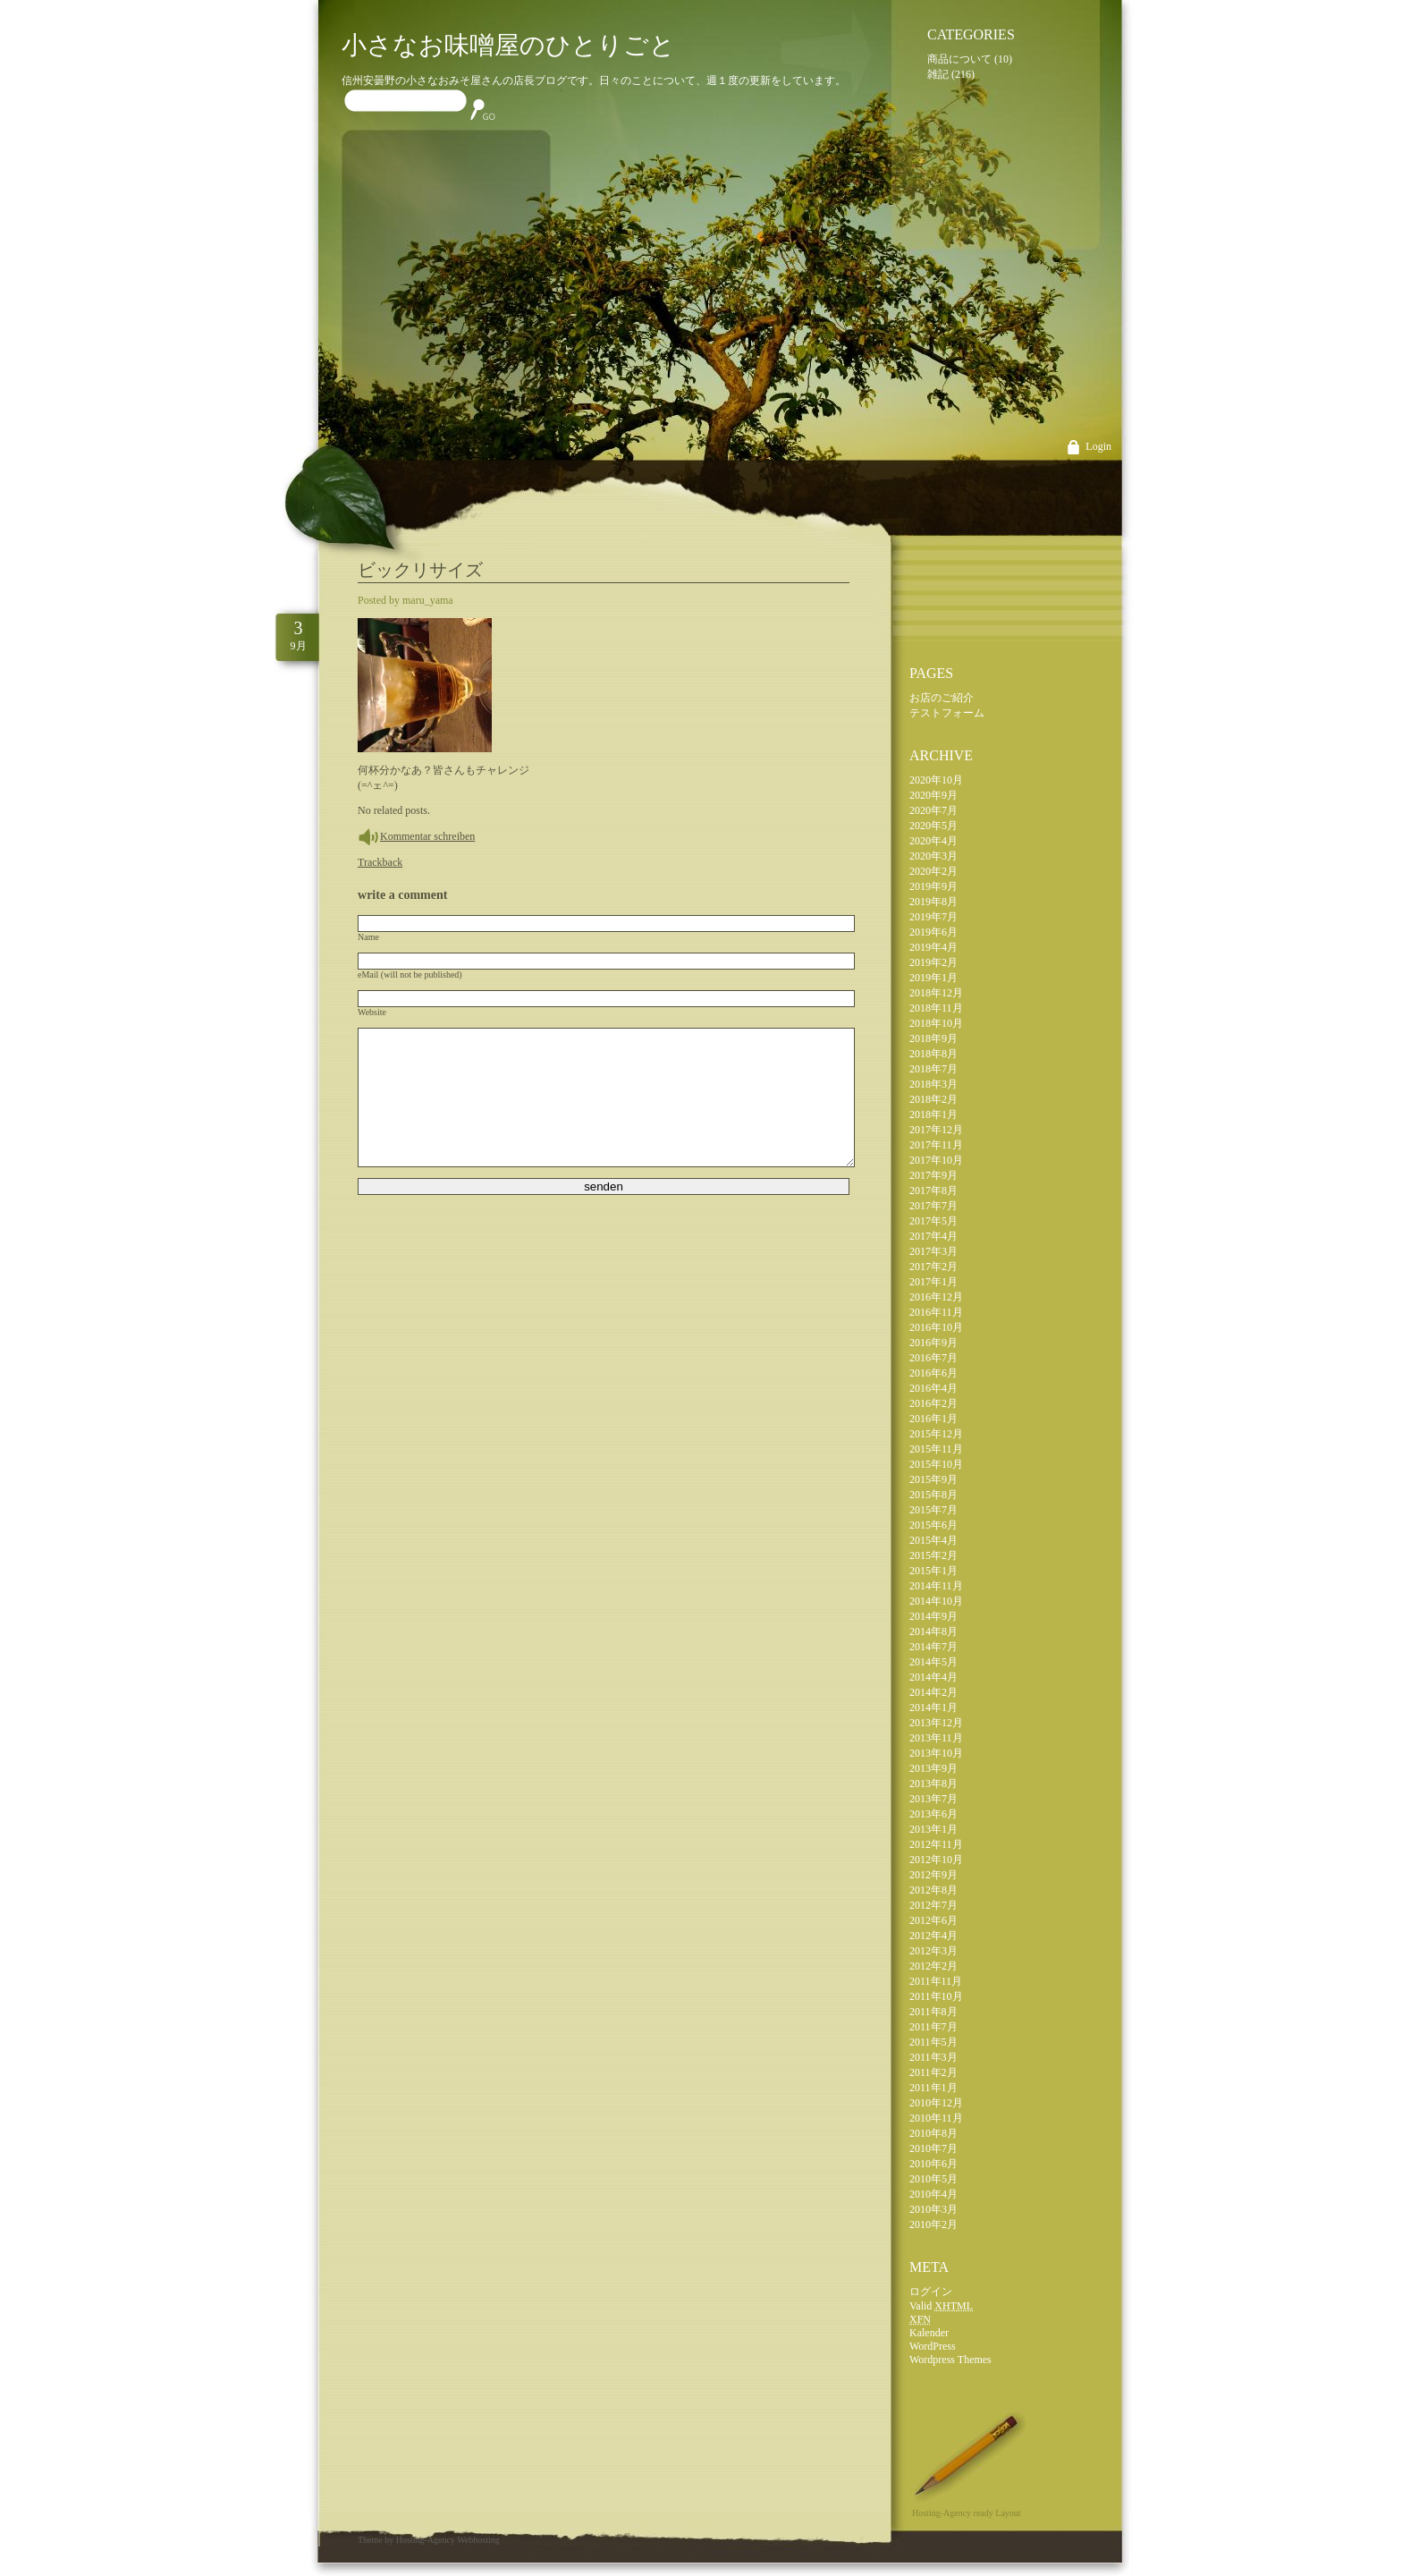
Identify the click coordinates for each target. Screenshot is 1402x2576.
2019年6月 (933, 932)
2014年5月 (933, 1662)
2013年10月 (936, 1753)
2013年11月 (936, 1738)
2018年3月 (933, 1084)
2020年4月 (933, 841)
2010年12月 (936, 2103)
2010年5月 (933, 2179)
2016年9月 (933, 1342)
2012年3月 (933, 1951)
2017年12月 (936, 1129)
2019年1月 (933, 977)
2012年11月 (936, 1844)
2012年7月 (933, 1905)
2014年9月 (933, 1616)
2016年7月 (933, 1358)
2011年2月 (933, 2072)
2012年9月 (933, 1874)
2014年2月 (933, 1692)
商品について (959, 59)
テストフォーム (946, 713)
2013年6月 (933, 1814)
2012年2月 (933, 1966)
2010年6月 (933, 2163)
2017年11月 (936, 1145)
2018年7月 (933, 1069)
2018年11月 (936, 1008)
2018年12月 (936, 993)
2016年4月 (933, 1388)
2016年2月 (933, 1403)
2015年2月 (933, 1555)
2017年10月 (936, 1160)
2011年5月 (933, 2042)
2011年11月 (935, 1981)
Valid (941, 2306)
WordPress (932, 2346)
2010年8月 (933, 2133)
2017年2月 (933, 1266)
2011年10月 (936, 1996)
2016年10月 (936, 1327)
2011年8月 (933, 2011)
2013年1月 (933, 1829)
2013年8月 (933, 1783)
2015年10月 (936, 1464)
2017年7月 (933, 1205)
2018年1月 (933, 1114)
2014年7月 (933, 1646)
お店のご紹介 (941, 697)
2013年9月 (933, 1768)
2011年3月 (933, 2057)
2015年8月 (933, 1494)
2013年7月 (933, 1798)
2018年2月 (933, 1099)
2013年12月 (936, 1722)
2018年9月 (933, 1038)
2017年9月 (933, 1175)
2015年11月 (936, 1449)
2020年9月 (933, 795)
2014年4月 (933, 1677)
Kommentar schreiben (427, 836)
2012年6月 (933, 1920)
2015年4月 (933, 1540)
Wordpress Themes (950, 2359)
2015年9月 (933, 1479)
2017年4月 (933, 1236)
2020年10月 (936, 780)
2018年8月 (933, 1053)
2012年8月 (933, 1890)
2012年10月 (936, 1859)
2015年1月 (933, 1570)
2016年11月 (936, 1312)
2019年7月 (933, 917)
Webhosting (478, 2540)
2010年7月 (933, 2148)
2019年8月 (933, 901)
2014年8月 (933, 1631)
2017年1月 (933, 1281)
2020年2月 (933, 871)
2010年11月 (936, 2118)
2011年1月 (933, 2087)
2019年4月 (933, 947)
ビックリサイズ (420, 570)
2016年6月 (933, 1373)
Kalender (929, 2332)
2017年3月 (933, 1251)
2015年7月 (933, 1510)
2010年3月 (933, 2209)
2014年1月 (933, 1707)
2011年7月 (933, 2027)
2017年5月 (933, 1221)
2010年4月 (933, 2194)
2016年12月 (936, 1297)
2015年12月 (936, 1434)
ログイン (930, 2291)
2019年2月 (933, 962)
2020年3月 (933, 856)
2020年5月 (933, 825)
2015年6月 (933, 1525)
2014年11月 (936, 1586)
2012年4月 (933, 1935)
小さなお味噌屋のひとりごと (508, 45)
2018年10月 (936, 1023)
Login (1098, 446)
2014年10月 (936, 1601)
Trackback (380, 862)
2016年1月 (933, 1418)
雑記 (938, 74)
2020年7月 (933, 810)
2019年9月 (933, 886)
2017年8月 (933, 1190)
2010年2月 (933, 2224)
